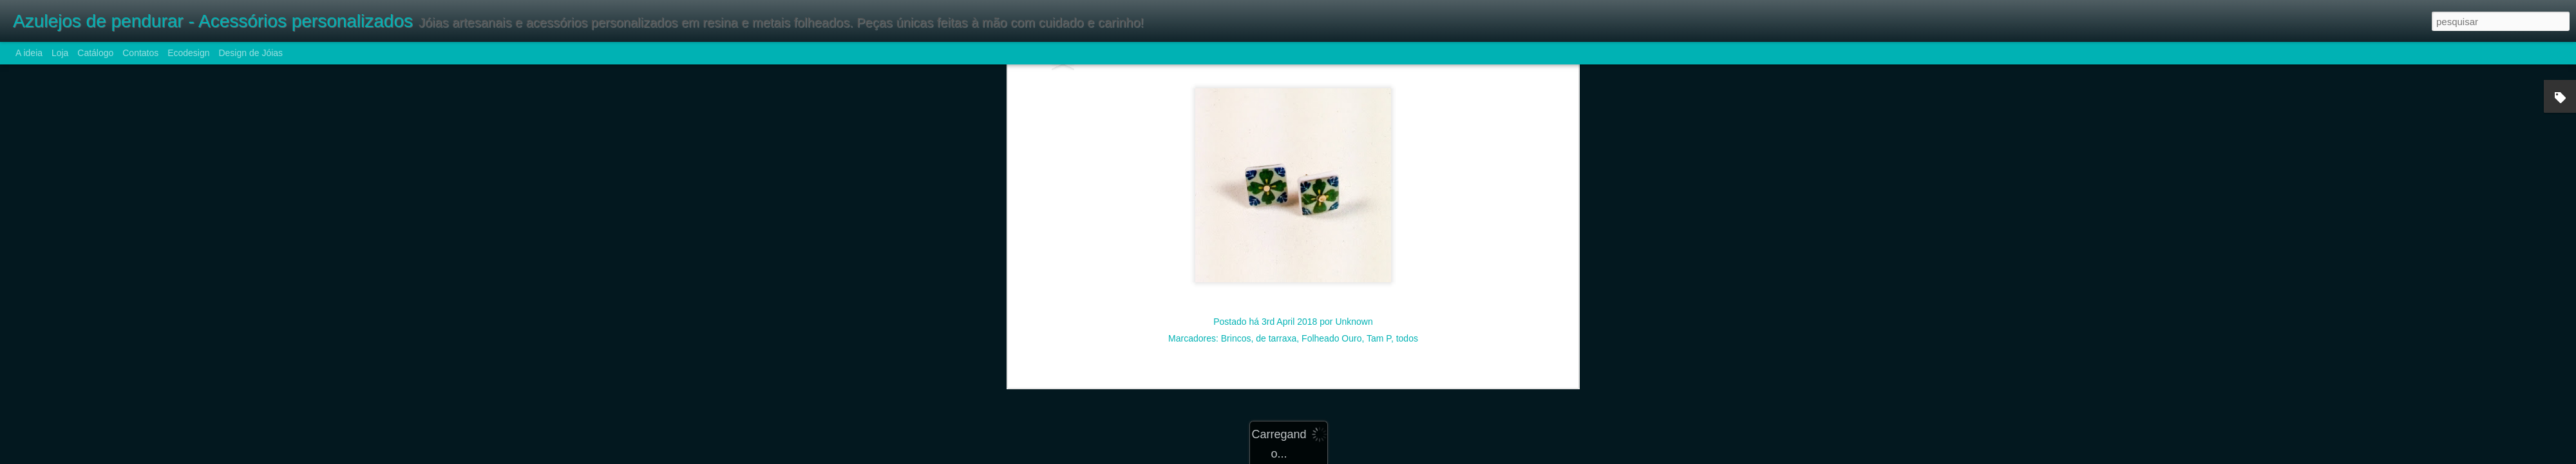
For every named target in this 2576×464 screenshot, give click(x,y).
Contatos (140, 53)
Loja (60, 53)
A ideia (29, 53)
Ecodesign (188, 53)
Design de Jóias (250, 53)
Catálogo (95, 53)
